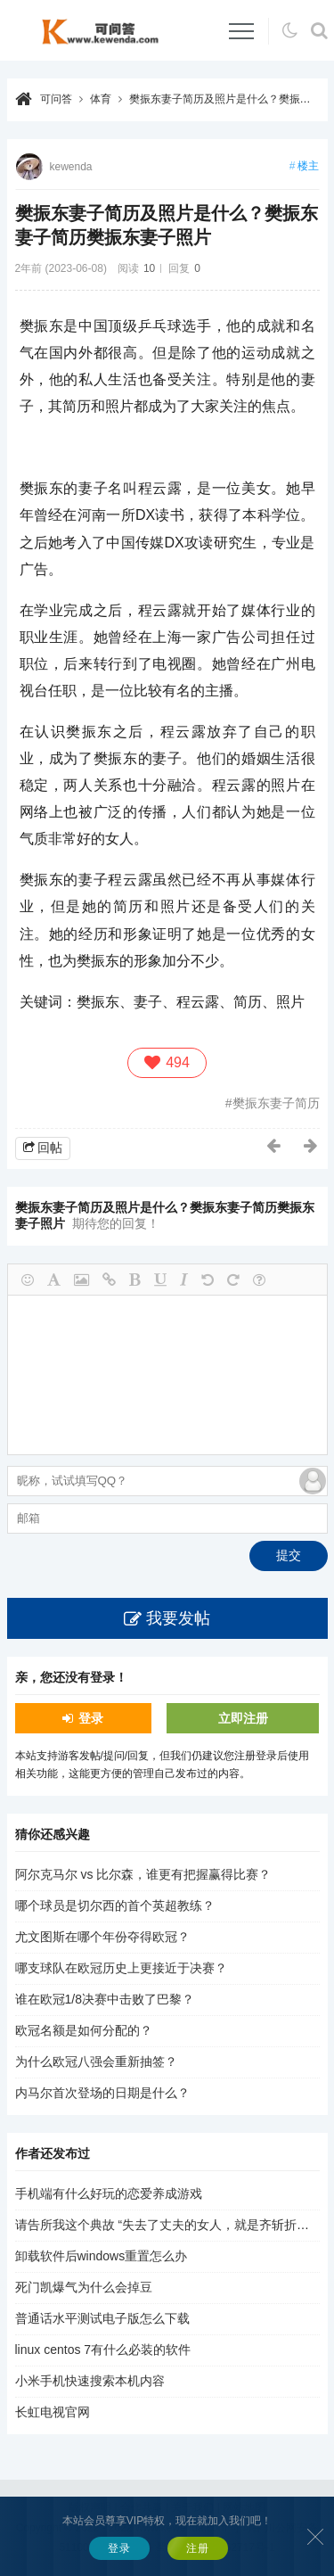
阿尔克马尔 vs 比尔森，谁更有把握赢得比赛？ (143, 1874)
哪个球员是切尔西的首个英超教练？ (115, 1905)
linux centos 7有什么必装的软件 (103, 2349)
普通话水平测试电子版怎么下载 (102, 2318)
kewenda (71, 166)
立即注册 (243, 1718)
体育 (100, 99)
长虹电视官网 (52, 2412)
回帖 (49, 1147)
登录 (90, 1718)
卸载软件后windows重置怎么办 (101, 2256)
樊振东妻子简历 (276, 1103)
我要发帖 (178, 1618)
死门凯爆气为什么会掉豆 (83, 2287)
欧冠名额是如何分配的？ (83, 2030)
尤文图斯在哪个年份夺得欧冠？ (102, 1937)
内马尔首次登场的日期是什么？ (102, 2093)
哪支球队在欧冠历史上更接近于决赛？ (121, 1968)
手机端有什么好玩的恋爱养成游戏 (108, 2193)
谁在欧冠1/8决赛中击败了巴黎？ (104, 1999)
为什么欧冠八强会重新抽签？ (96, 2061)
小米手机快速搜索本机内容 (90, 2381)
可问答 (56, 99)
